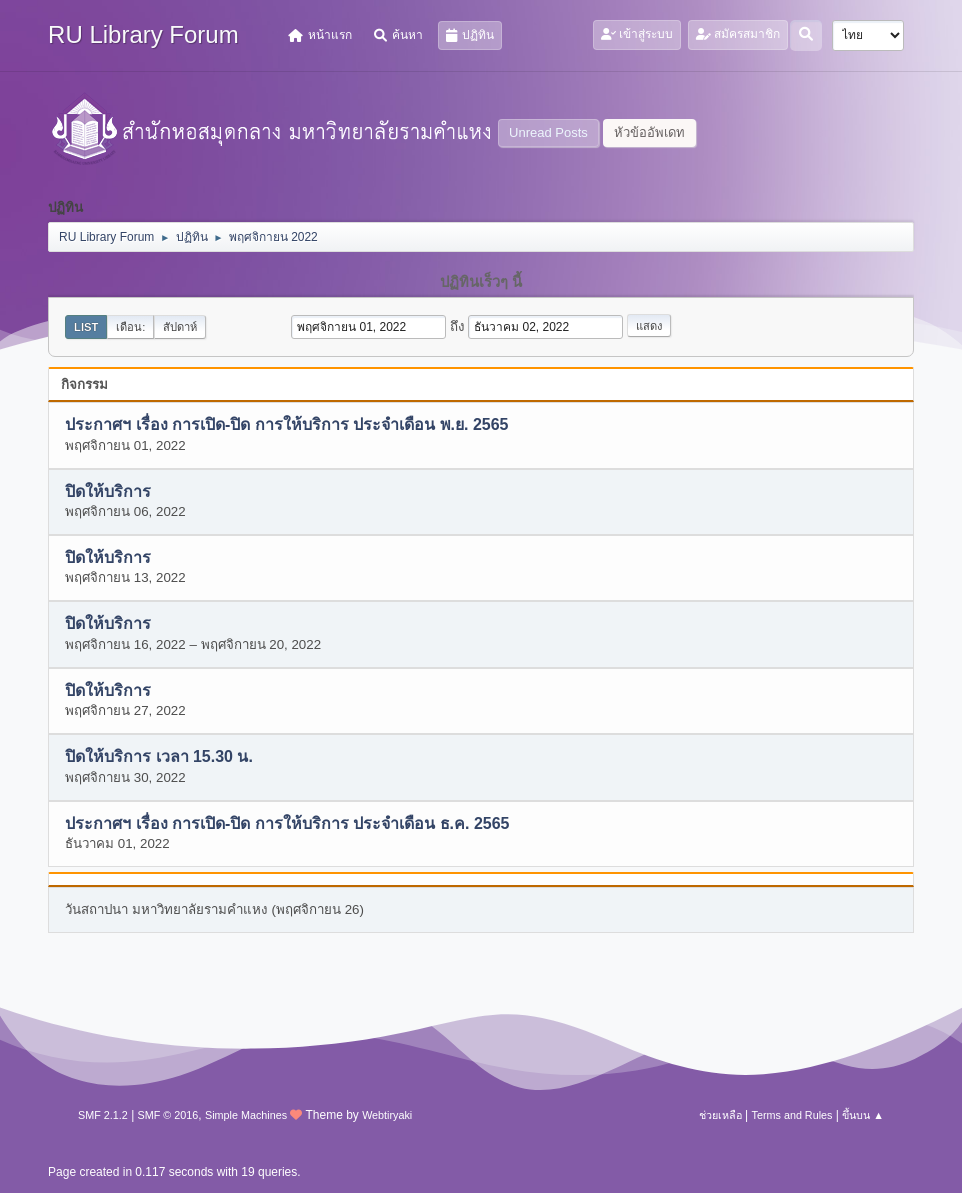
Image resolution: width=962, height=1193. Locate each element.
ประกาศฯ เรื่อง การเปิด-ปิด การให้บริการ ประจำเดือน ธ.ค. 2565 (287, 823)
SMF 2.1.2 (103, 1115)
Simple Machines (246, 1115)
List (86, 327)
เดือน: (130, 327)
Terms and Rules (792, 1115)
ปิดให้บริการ (108, 491)
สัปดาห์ (180, 327)
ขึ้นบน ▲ (863, 1115)
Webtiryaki (387, 1115)
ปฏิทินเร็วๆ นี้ (481, 282)
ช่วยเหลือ (720, 1115)
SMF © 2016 (168, 1115)
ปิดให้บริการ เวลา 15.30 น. (159, 757)
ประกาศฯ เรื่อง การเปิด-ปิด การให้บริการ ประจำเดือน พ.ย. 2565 (286, 425)
